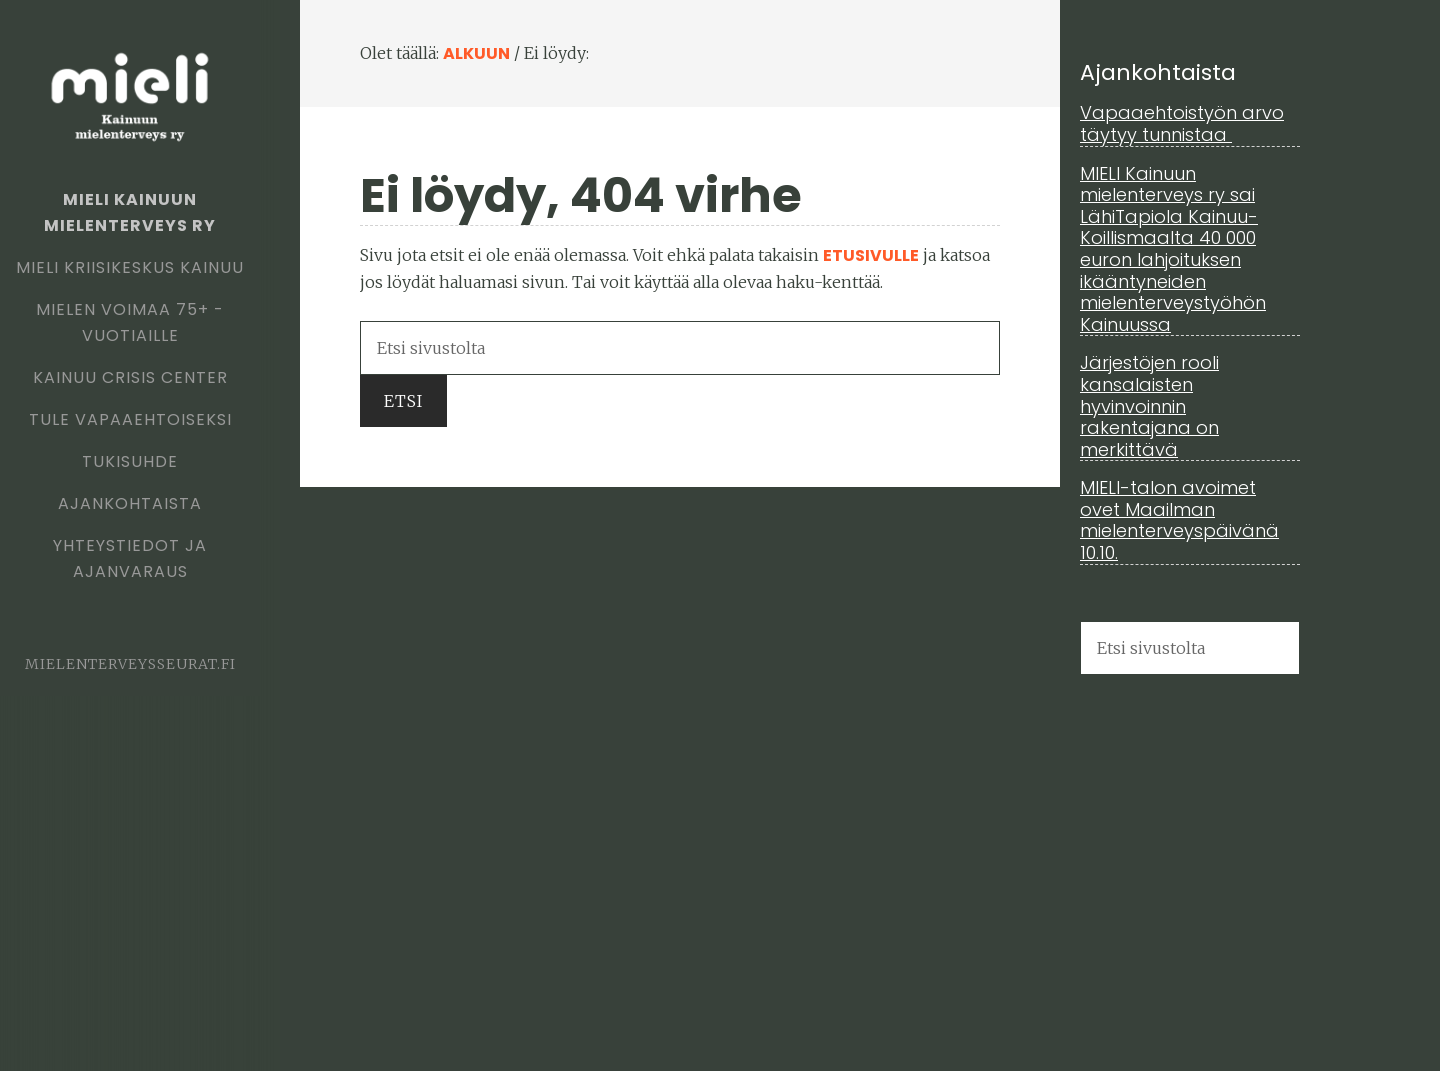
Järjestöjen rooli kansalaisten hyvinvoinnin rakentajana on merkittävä (1149, 405)
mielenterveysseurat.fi (130, 664)
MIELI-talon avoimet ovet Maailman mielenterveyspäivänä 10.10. (1179, 520)
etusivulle (871, 255)
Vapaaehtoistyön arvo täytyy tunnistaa (1182, 123)
